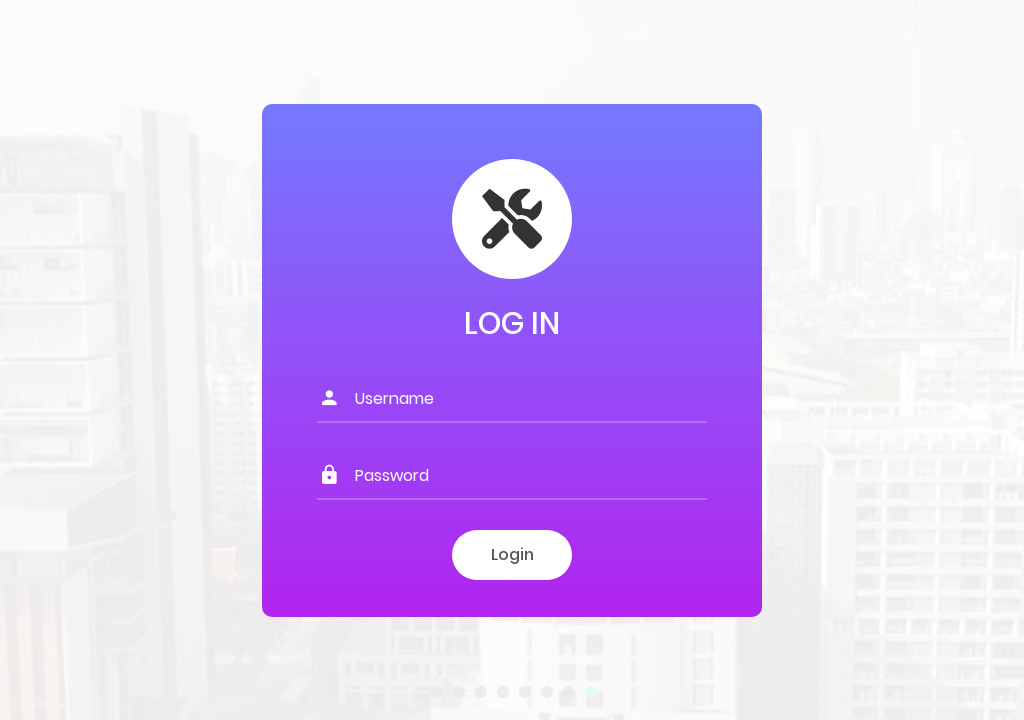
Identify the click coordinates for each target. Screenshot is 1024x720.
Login (512, 554)
